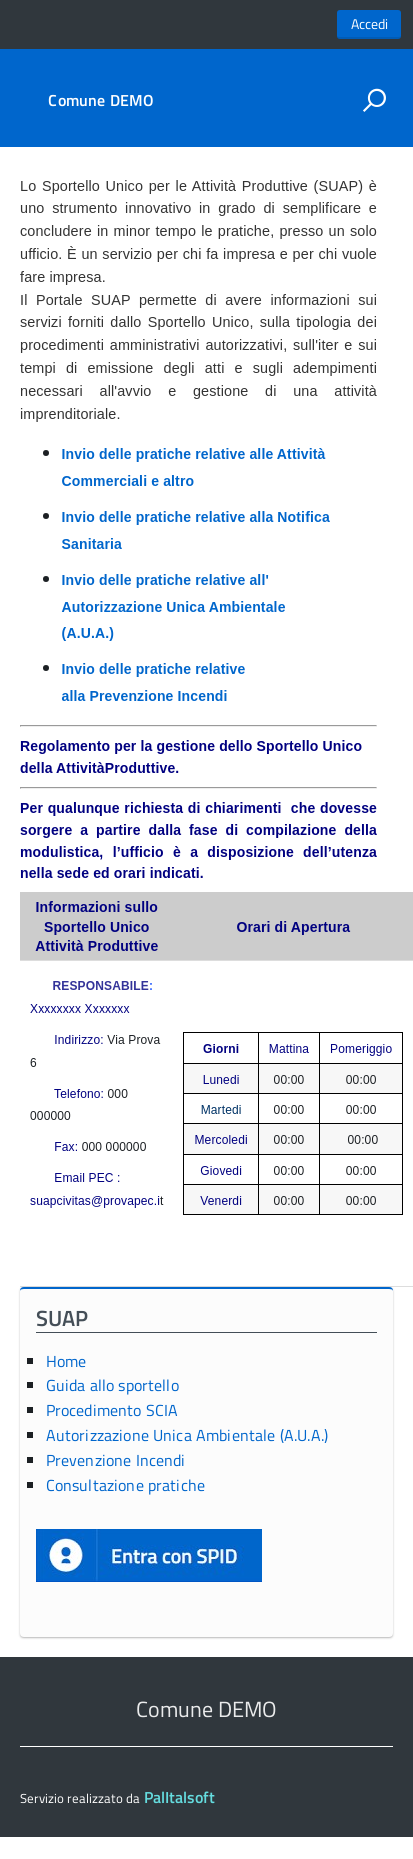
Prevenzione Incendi (116, 1460)
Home (66, 1361)
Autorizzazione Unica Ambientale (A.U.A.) (187, 1435)
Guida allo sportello (112, 1385)
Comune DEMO (101, 100)
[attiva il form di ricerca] (374, 100)
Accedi (369, 24)
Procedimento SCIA (112, 1410)
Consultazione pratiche (126, 1485)
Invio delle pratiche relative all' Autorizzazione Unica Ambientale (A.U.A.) (174, 606)
